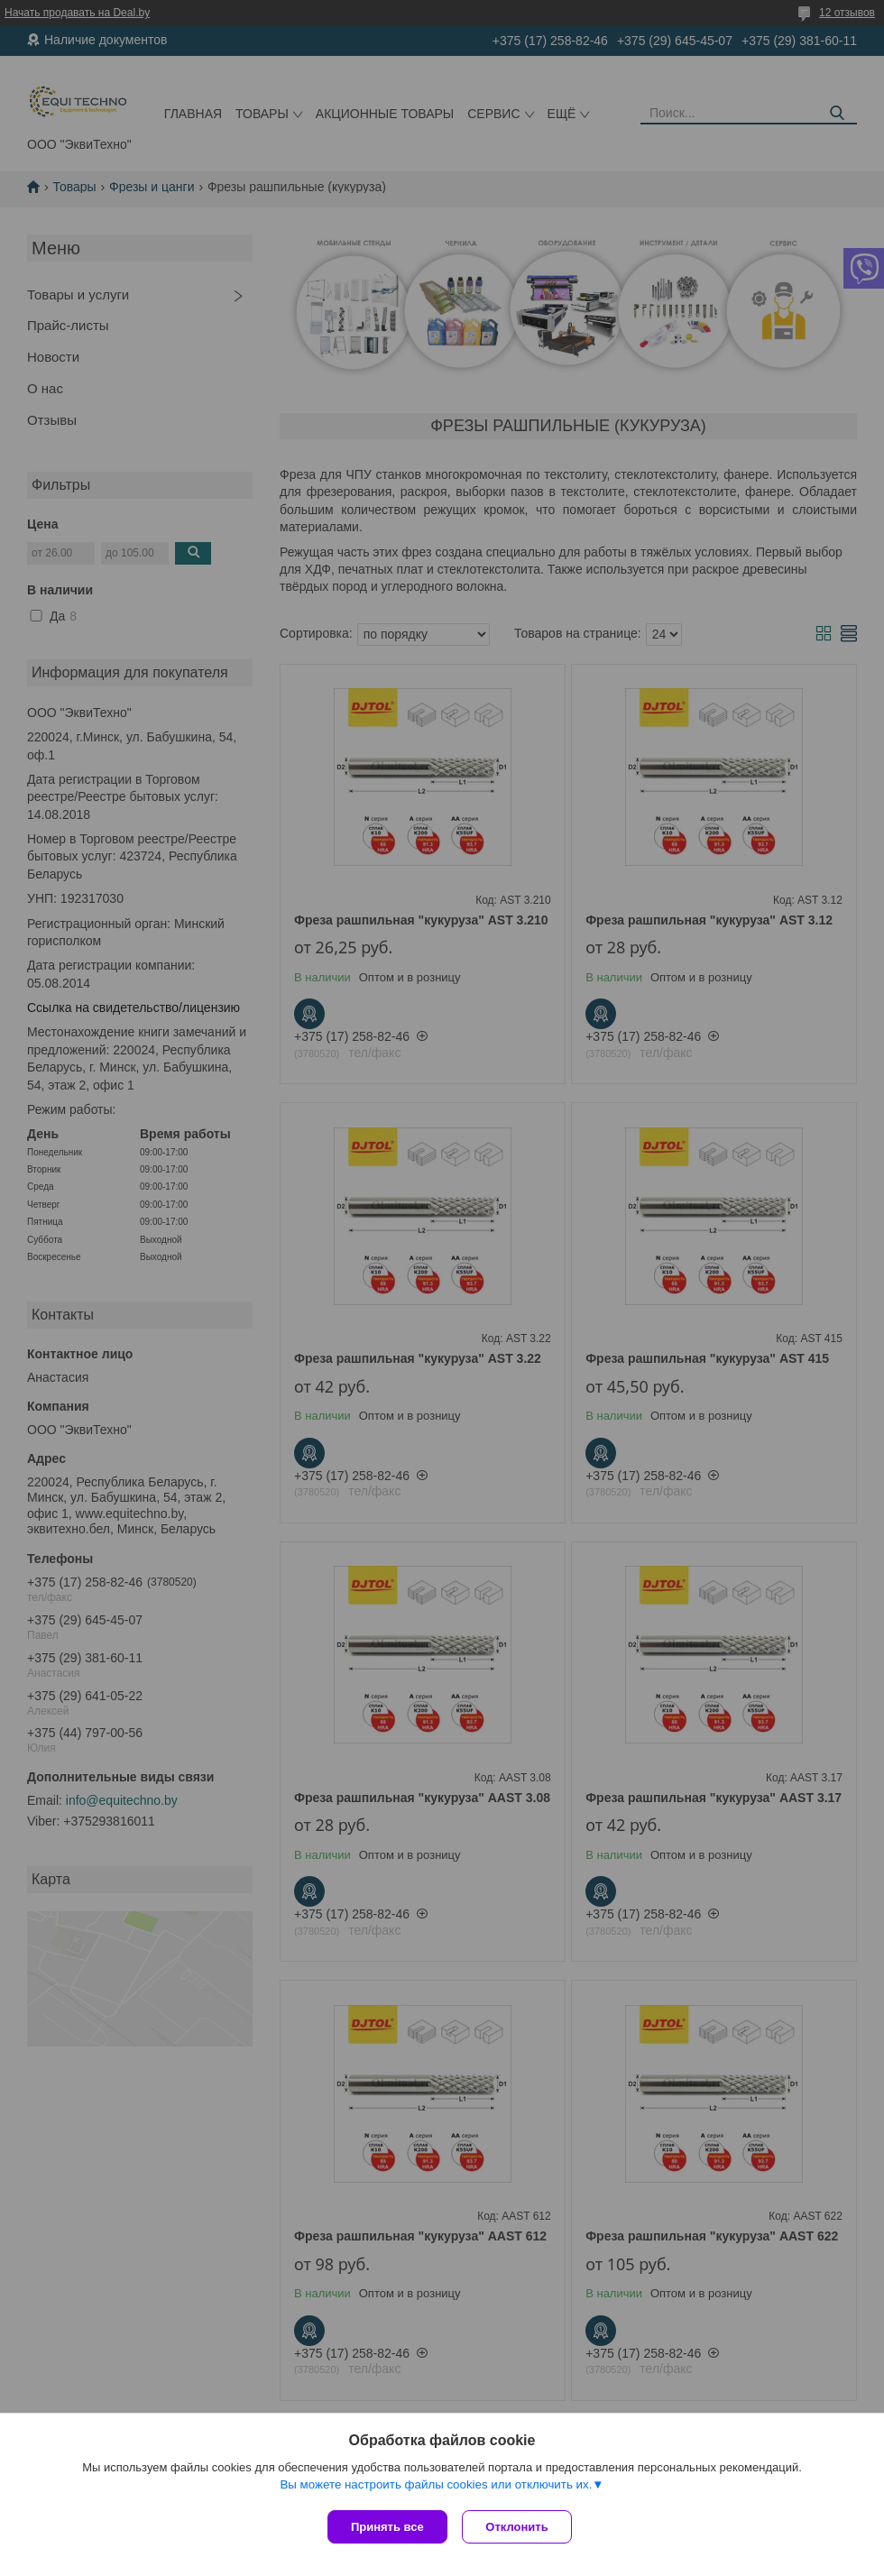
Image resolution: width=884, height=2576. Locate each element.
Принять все (387, 2527)
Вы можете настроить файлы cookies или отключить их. (436, 2487)
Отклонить (520, 2527)
